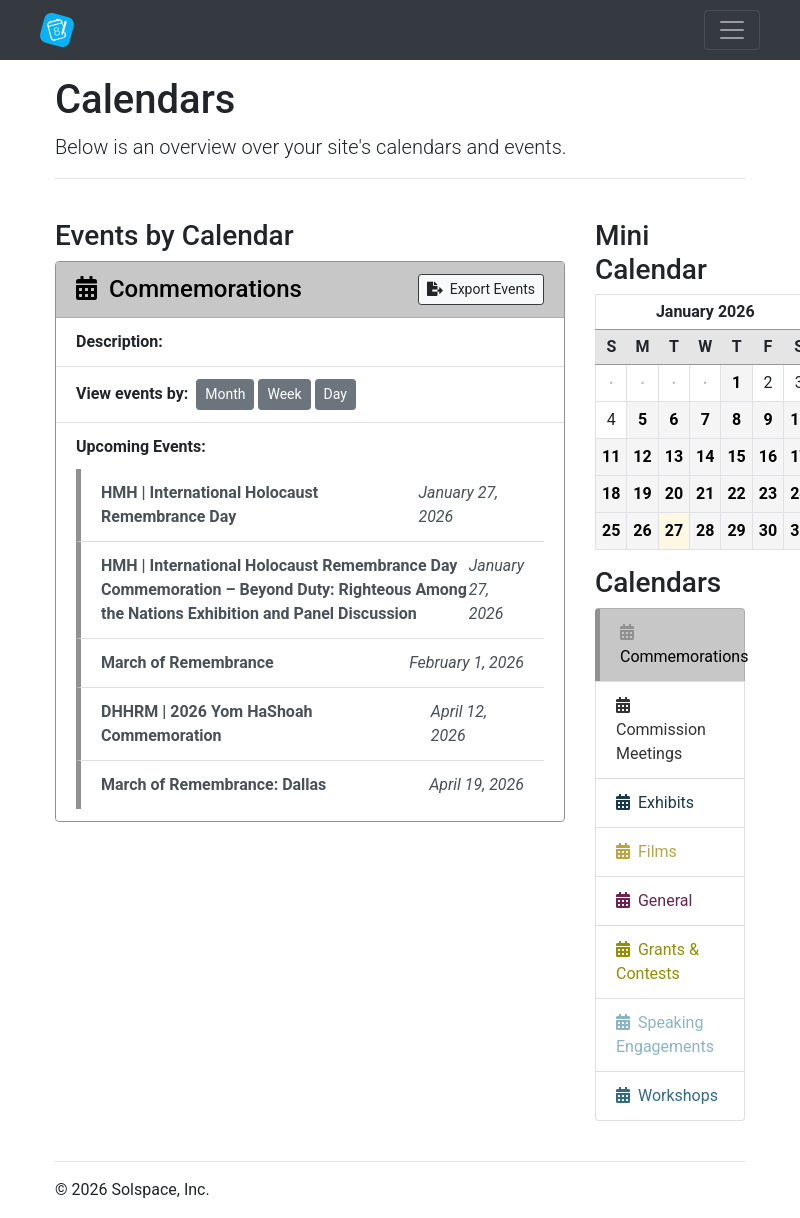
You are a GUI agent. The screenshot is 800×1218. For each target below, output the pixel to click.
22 (736, 493)
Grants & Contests (657, 961)
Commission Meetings (661, 729)
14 (705, 456)
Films (646, 851)
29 (736, 530)
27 (674, 530)
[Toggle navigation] (732, 30)
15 (736, 456)
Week (284, 394)
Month (225, 394)
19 (642, 493)
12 (642, 456)
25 (611, 530)
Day (335, 394)
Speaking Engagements (665, 1034)
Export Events (481, 289)
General (654, 900)
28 (705, 530)
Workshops (667, 1095)
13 (674, 456)
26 (642, 530)
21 (705, 493)
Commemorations (682, 644)
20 (674, 493)
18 (611, 493)
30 (768, 530)
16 (768, 456)
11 (611, 456)
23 (768, 493)
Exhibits (655, 802)
